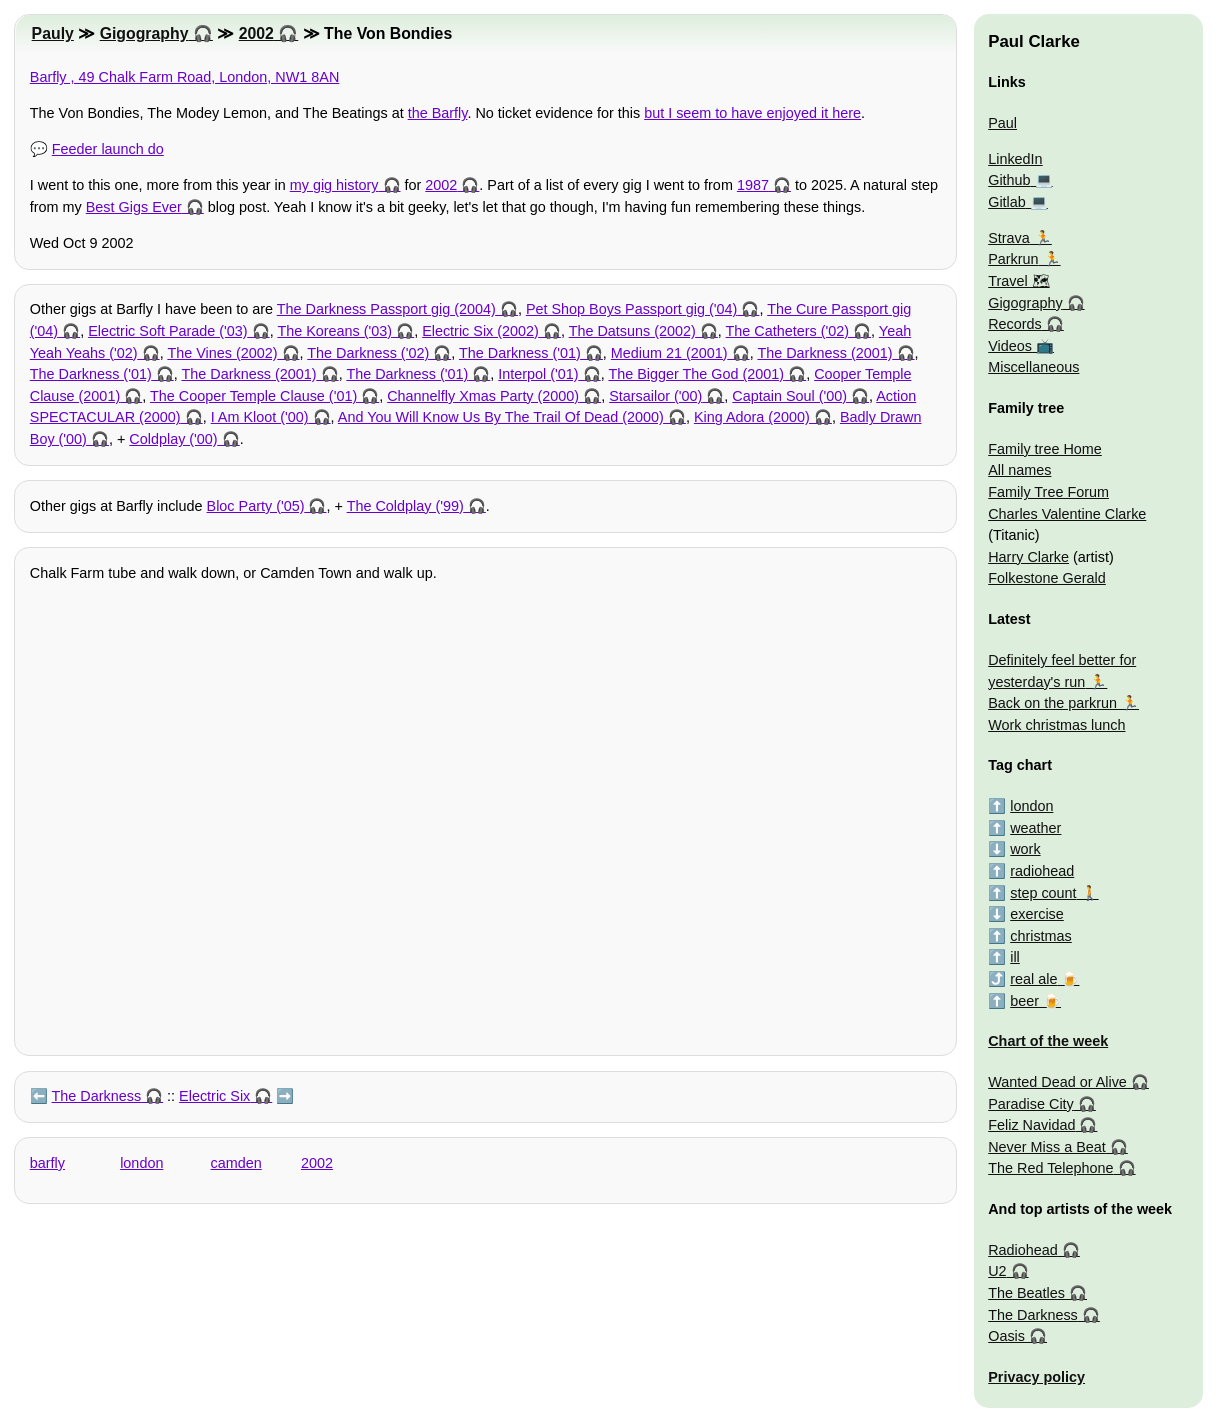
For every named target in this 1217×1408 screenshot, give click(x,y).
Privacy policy (1036, 1377)
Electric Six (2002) (480, 331)
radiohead (1042, 871)
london (141, 1163)
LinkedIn (1015, 159)
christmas (1041, 936)
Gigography (144, 33)
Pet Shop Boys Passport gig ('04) (632, 309)
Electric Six (214, 1096)
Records (1015, 324)
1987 (753, 185)
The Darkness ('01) (520, 353)
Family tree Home (1045, 449)
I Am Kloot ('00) (260, 417)
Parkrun (1013, 259)
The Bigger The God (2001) (696, 374)
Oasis (1006, 1336)
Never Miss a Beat (1047, 1147)
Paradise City (1031, 1104)
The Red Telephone (1050, 1168)
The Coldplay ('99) (405, 506)
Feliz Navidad (1031, 1125)
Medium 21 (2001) (669, 353)
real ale (1033, 979)
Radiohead (1023, 1250)
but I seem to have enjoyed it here (752, 113)
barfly (47, 1163)
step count (1043, 893)
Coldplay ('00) (173, 439)
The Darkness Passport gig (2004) (386, 309)
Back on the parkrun (1052, 703)
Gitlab (1007, 202)
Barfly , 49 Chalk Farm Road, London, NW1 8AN (185, 77)
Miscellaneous (1033, 367)
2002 (256, 33)
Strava (1009, 238)
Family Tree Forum (1048, 492)
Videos (1010, 346)
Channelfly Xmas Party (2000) (483, 396)
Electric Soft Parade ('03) (168, 331)
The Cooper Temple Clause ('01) (253, 396)
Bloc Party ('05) (256, 506)
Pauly (53, 33)
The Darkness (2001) (824, 353)
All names (1019, 470)
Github (1009, 180)
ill (1015, 957)
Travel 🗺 (1018, 281)
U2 (997, 1271)
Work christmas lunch (1056, 725)
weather (1035, 828)
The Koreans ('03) (334, 331)
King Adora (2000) (752, 417)
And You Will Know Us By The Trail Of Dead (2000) (501, 417)
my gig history (334, 185)
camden (236, 1163)
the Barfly (438, 113)
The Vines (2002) (222, 353)
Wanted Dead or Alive (1057, 1082)
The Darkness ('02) (368, 353)
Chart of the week (1048, 1041)
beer (1024, 1001)
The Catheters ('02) (788, 331)
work (1025, 849)
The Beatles (1026, 1293)
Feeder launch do (108, 149)
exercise (1037, 914)
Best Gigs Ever (134, 207)
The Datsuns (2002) (632, 331)
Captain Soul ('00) (789, 396)
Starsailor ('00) (655, 396)
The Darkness (97, 1096)
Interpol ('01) (538, 374)
